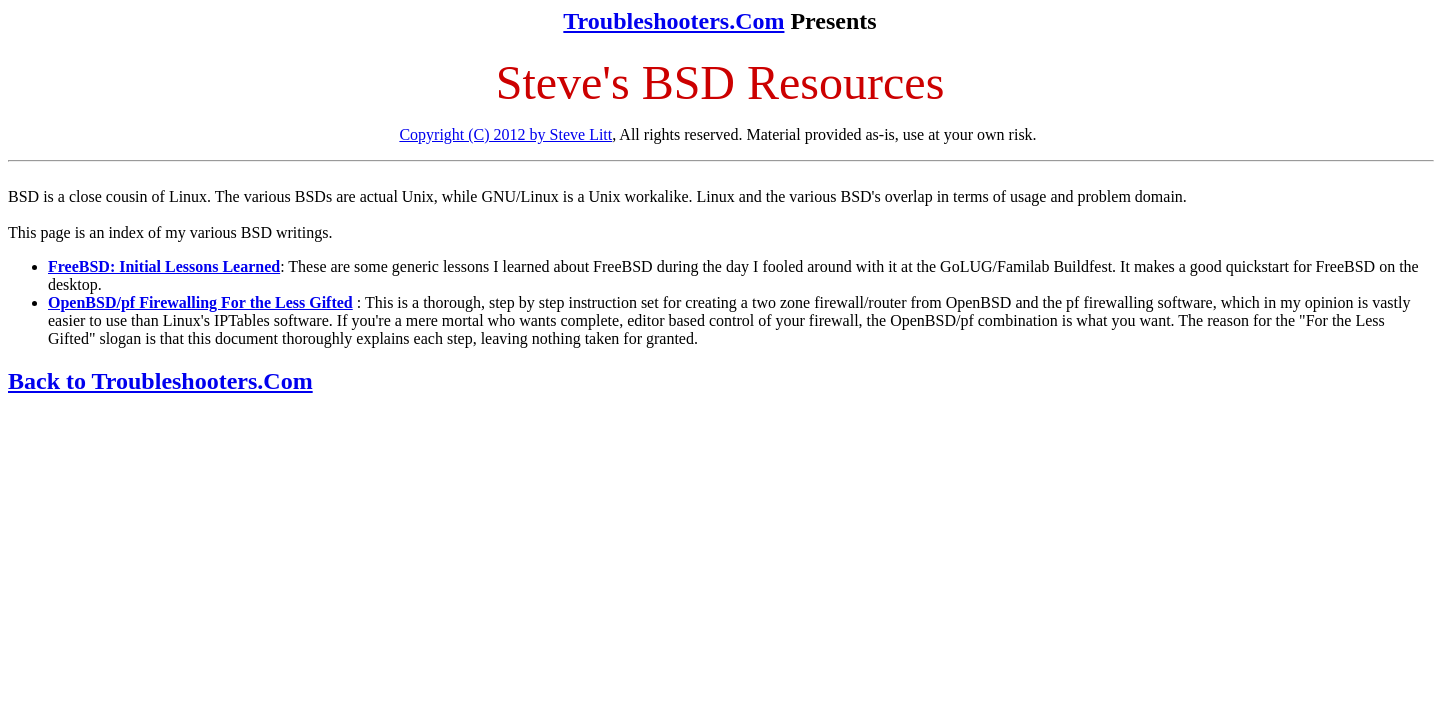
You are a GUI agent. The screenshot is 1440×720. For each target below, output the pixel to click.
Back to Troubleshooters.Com (160, 381)
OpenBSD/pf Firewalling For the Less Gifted (200, 302)
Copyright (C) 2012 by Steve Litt (505, 134)
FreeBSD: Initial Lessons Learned (164, 266)
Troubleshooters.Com (673, 21)
